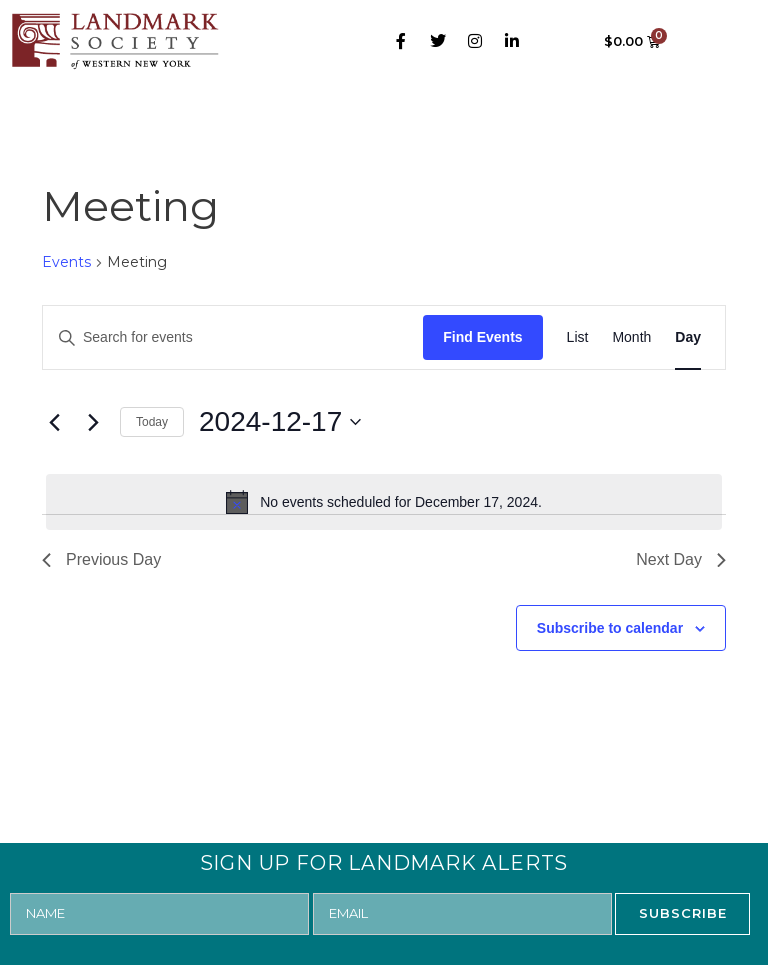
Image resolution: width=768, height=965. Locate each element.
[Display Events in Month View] (631, 337)
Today (152, 422)
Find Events (482, 337)
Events (66, 262)
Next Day (681, 559)
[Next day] (93, 422)
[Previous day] (54, 422)
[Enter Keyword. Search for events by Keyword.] (233, 337)
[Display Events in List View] (578, 337)
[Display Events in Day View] (688, 337)
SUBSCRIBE (683, 913)
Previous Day (101, 559)
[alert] (384, 502)
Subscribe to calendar (610, 628)
